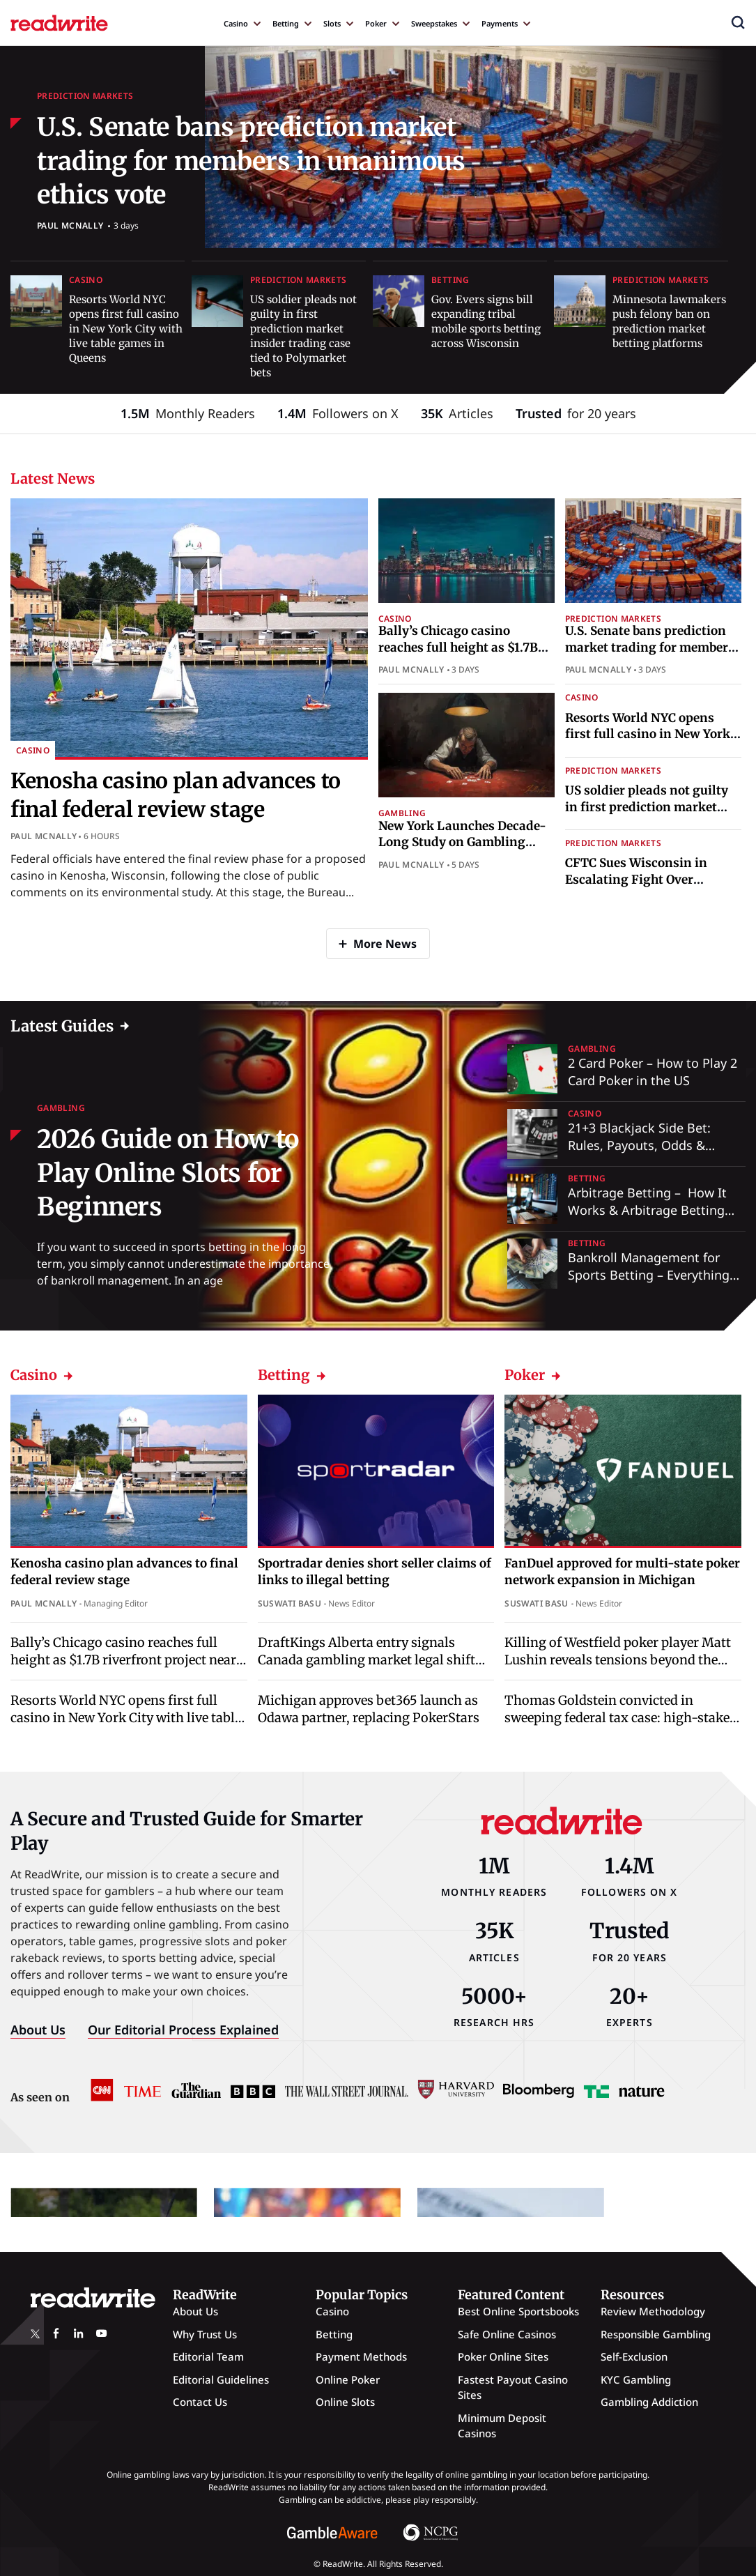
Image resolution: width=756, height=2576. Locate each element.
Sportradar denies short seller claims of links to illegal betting (374, 1572)
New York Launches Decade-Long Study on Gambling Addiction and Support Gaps (462, 842)
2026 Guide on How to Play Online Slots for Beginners (168, 1173)
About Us (37, 2029)
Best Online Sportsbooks (518, 2311)
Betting (285, 23)
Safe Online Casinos (507, 2334)
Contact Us (200, 2402)
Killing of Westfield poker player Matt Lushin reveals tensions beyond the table (617, 1659)
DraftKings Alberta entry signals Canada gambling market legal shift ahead (366, 1659)
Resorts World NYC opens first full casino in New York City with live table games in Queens (126, 329)
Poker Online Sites (503, 2356)
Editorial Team (208, 2356)
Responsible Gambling (656, 2334)
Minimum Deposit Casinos (502, 2426)
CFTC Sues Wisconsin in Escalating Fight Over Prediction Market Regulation (653, 879)
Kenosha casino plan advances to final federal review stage (124, 1572)
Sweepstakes (434, 23)
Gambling (402, 813)
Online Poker (348, 2379)
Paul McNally (70, 225)
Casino (236, 23)
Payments (499, 23)
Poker (376, 23)
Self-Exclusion (634, 2356)
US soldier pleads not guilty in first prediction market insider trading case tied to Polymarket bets (646, 815)
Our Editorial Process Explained (183, 2029)
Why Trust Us (205, 2334)
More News (385, 943)
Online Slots (345, 2402)
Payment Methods (361, 2356)
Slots (332, 23)
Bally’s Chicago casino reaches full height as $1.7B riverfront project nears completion (458, 655)
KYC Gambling (636, 2379)
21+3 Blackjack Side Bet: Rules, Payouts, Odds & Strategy (639, 1145)
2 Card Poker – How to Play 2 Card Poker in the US (652, 1072)
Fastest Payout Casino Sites (513, 2387)
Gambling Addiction (649, 2402)
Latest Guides (62, 1026)
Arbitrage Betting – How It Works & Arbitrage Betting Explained (647, 1210)
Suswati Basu (289, 1603)
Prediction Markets (85, 95)
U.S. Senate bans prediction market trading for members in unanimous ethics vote (251, 161)
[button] (738, 22)
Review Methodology (653, 2311)
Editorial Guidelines (221, 2379)
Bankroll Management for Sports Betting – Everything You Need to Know (649, 1275)
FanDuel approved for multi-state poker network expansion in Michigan (622, 1572)
